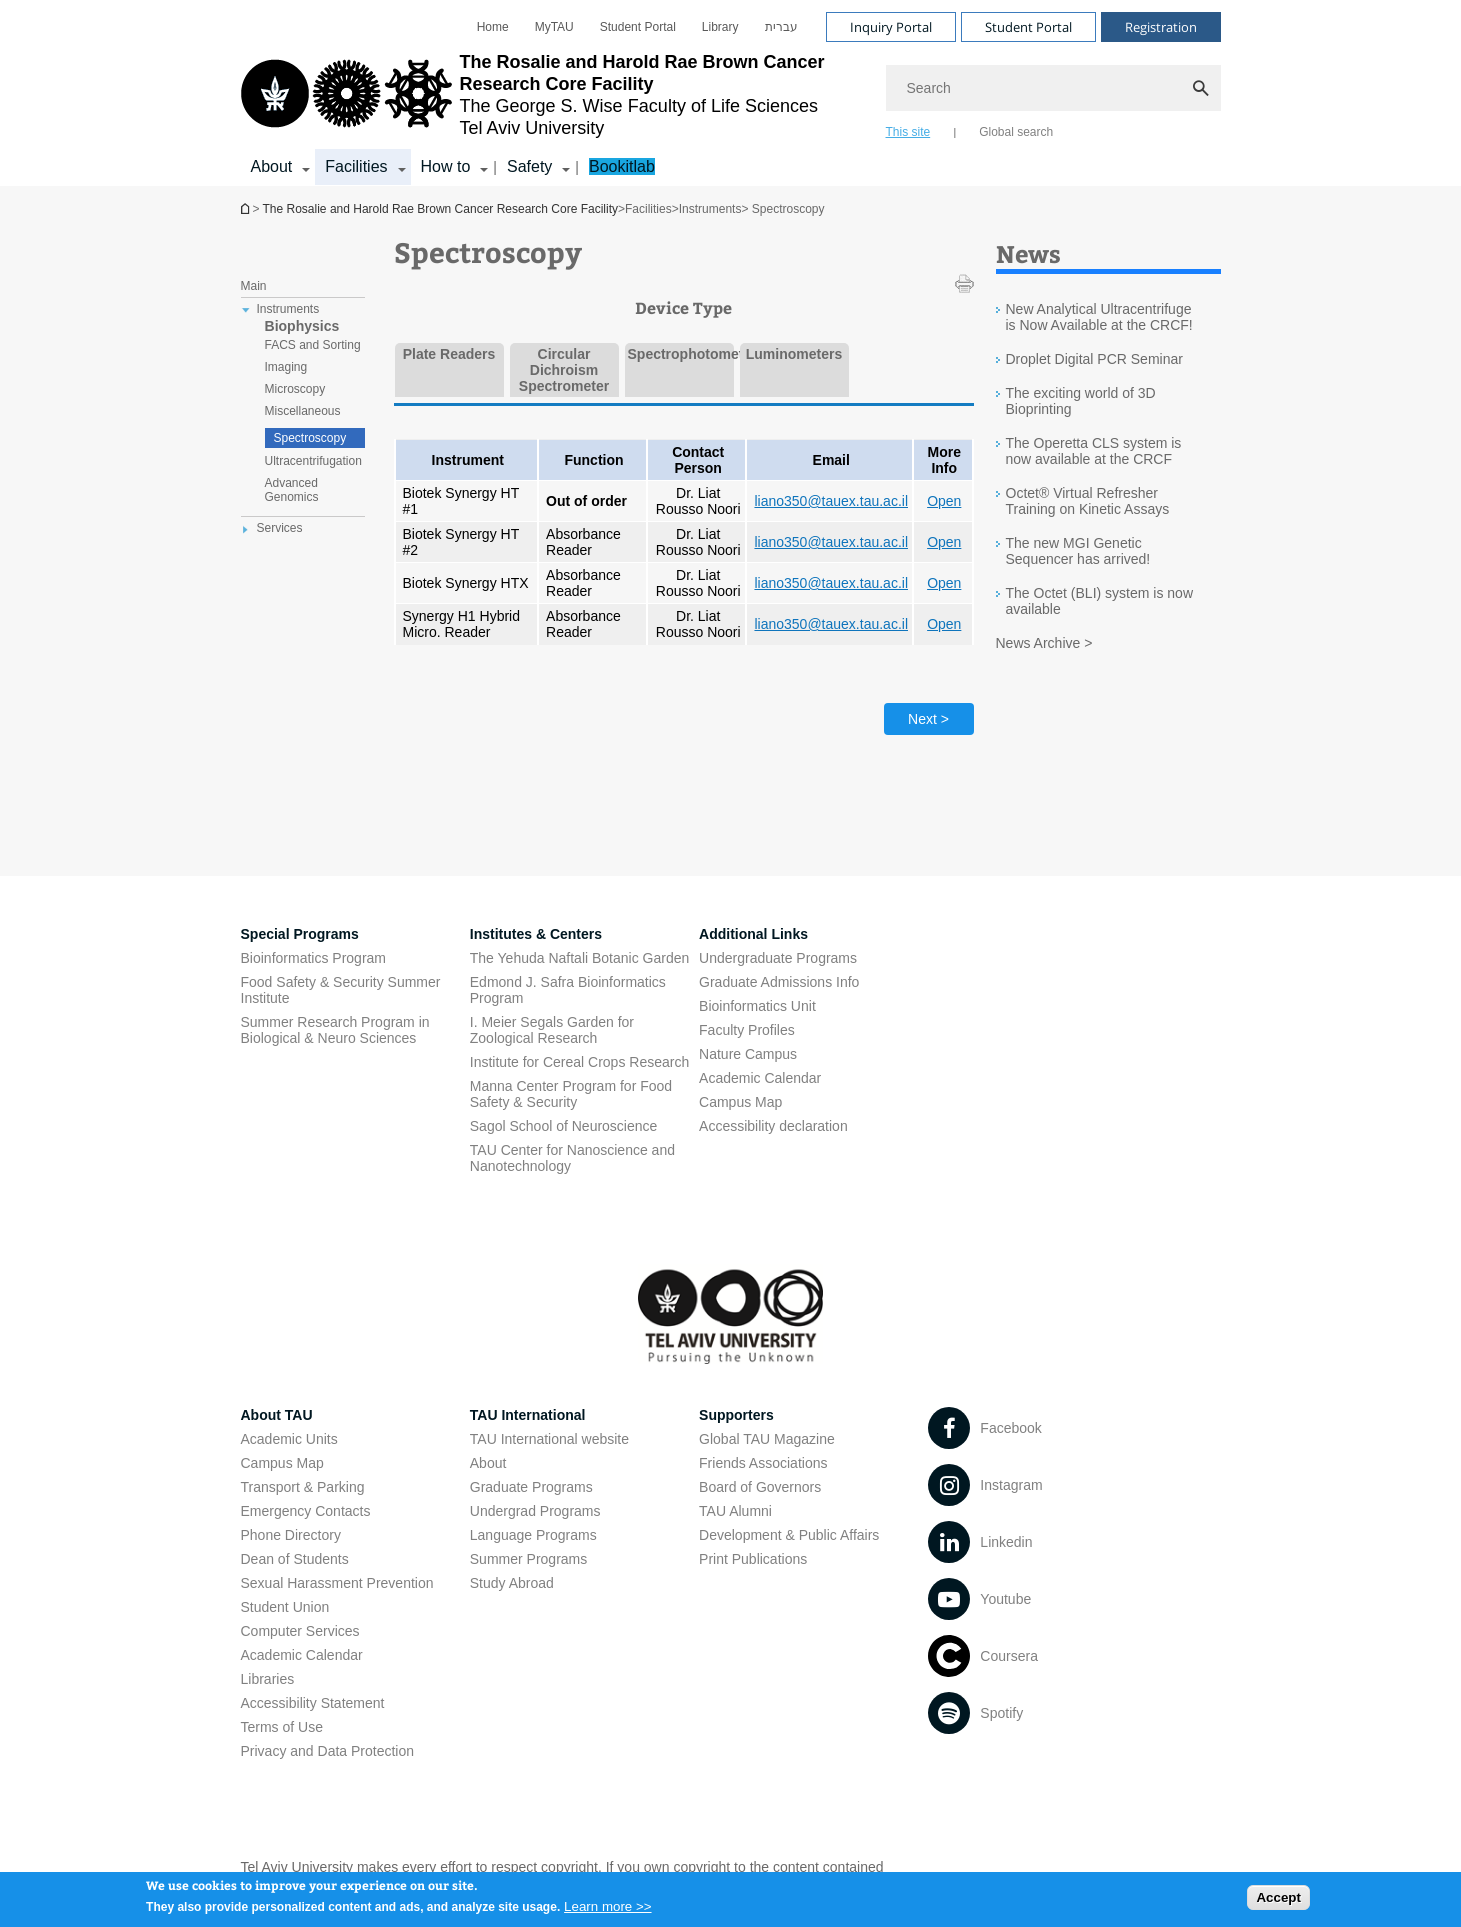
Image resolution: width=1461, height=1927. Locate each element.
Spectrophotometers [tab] (679, 354)
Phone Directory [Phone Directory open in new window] (291, 1535)
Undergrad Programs (535, 1511)
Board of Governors (760, 1487)
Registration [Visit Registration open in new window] (1161, 27)
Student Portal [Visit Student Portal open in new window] (1028, 27)
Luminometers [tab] (794, 354)
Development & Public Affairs (789, 1535)
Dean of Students (295, 1559)
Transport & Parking (303, 1487)
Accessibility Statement (313, 1703)
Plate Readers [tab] (449, 354)
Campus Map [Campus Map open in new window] (740, 1102)
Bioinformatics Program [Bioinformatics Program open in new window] (314, 958)
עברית (781, 27)
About (488, 1463)
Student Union (285, 1607)
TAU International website (549, 1439)
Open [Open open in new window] (944, 501)
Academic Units (289, 1439)
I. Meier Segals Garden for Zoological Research (552, 1030)
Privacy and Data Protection (328, 1751)
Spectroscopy (310, 438)
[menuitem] (493, 27)
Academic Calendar (302, 1655)
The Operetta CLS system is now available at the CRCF (1094, 451)
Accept (1278, 1901)
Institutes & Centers (536, 934)
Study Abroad (512, 1583)
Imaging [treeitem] (286, 367)
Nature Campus (748, 1054)
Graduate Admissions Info (779, 982)
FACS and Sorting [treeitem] (313, 345)
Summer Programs (528, 1559)
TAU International (528, 1415)
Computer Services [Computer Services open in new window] (300, 1631)
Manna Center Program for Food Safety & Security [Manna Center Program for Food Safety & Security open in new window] (571, 1094)
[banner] (731, 93)
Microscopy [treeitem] (295, 389)
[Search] (1053, 88)
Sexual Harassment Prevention (337, 1583)
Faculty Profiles (747, 1030)
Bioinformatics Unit (757, 1006)
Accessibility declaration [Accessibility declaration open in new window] (773, 1126)
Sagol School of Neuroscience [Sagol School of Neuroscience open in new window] (564, 1126)
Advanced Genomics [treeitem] (292, 490)
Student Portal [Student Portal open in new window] (638, 27)
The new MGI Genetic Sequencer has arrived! (1078, 551)
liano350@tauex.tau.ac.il (831, 501)
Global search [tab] (1016, 132)
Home (493, 27)
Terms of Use (282, 1727)
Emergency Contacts (306, 1511)
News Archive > (1044, 643)
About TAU (277, 1415)
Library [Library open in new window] (720, 27)
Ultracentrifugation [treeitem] (313, 461)
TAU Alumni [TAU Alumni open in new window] (735, 1511)
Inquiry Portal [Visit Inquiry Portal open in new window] (891, 27)
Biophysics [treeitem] (302, 326)
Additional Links (753, 934)
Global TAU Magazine (767, 1439)
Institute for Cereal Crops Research (579, 1062)
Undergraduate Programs (778, 958)
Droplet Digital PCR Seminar (1094, 359)
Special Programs (300, 934)
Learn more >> (607, 1910)
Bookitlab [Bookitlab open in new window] (622, 166)
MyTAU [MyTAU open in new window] (554, 27)
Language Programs (533, 1535)
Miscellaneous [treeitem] (303, 411)
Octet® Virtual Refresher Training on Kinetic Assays (1088, 501)
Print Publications (753, 1559)
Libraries (268, 1679)
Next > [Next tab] (928, 719)
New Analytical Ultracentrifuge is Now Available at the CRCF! (1099, 317)
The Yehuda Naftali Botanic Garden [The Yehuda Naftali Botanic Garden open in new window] (580, 958)
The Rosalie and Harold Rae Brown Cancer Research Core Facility (247, 208)
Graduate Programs (531, 1487)
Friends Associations (763, 1463)
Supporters (736, 1415)
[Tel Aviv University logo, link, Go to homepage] (553, 95)
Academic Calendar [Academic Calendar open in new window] (760, 1078)
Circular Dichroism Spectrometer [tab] (564, 370)
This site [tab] (908, 132)
